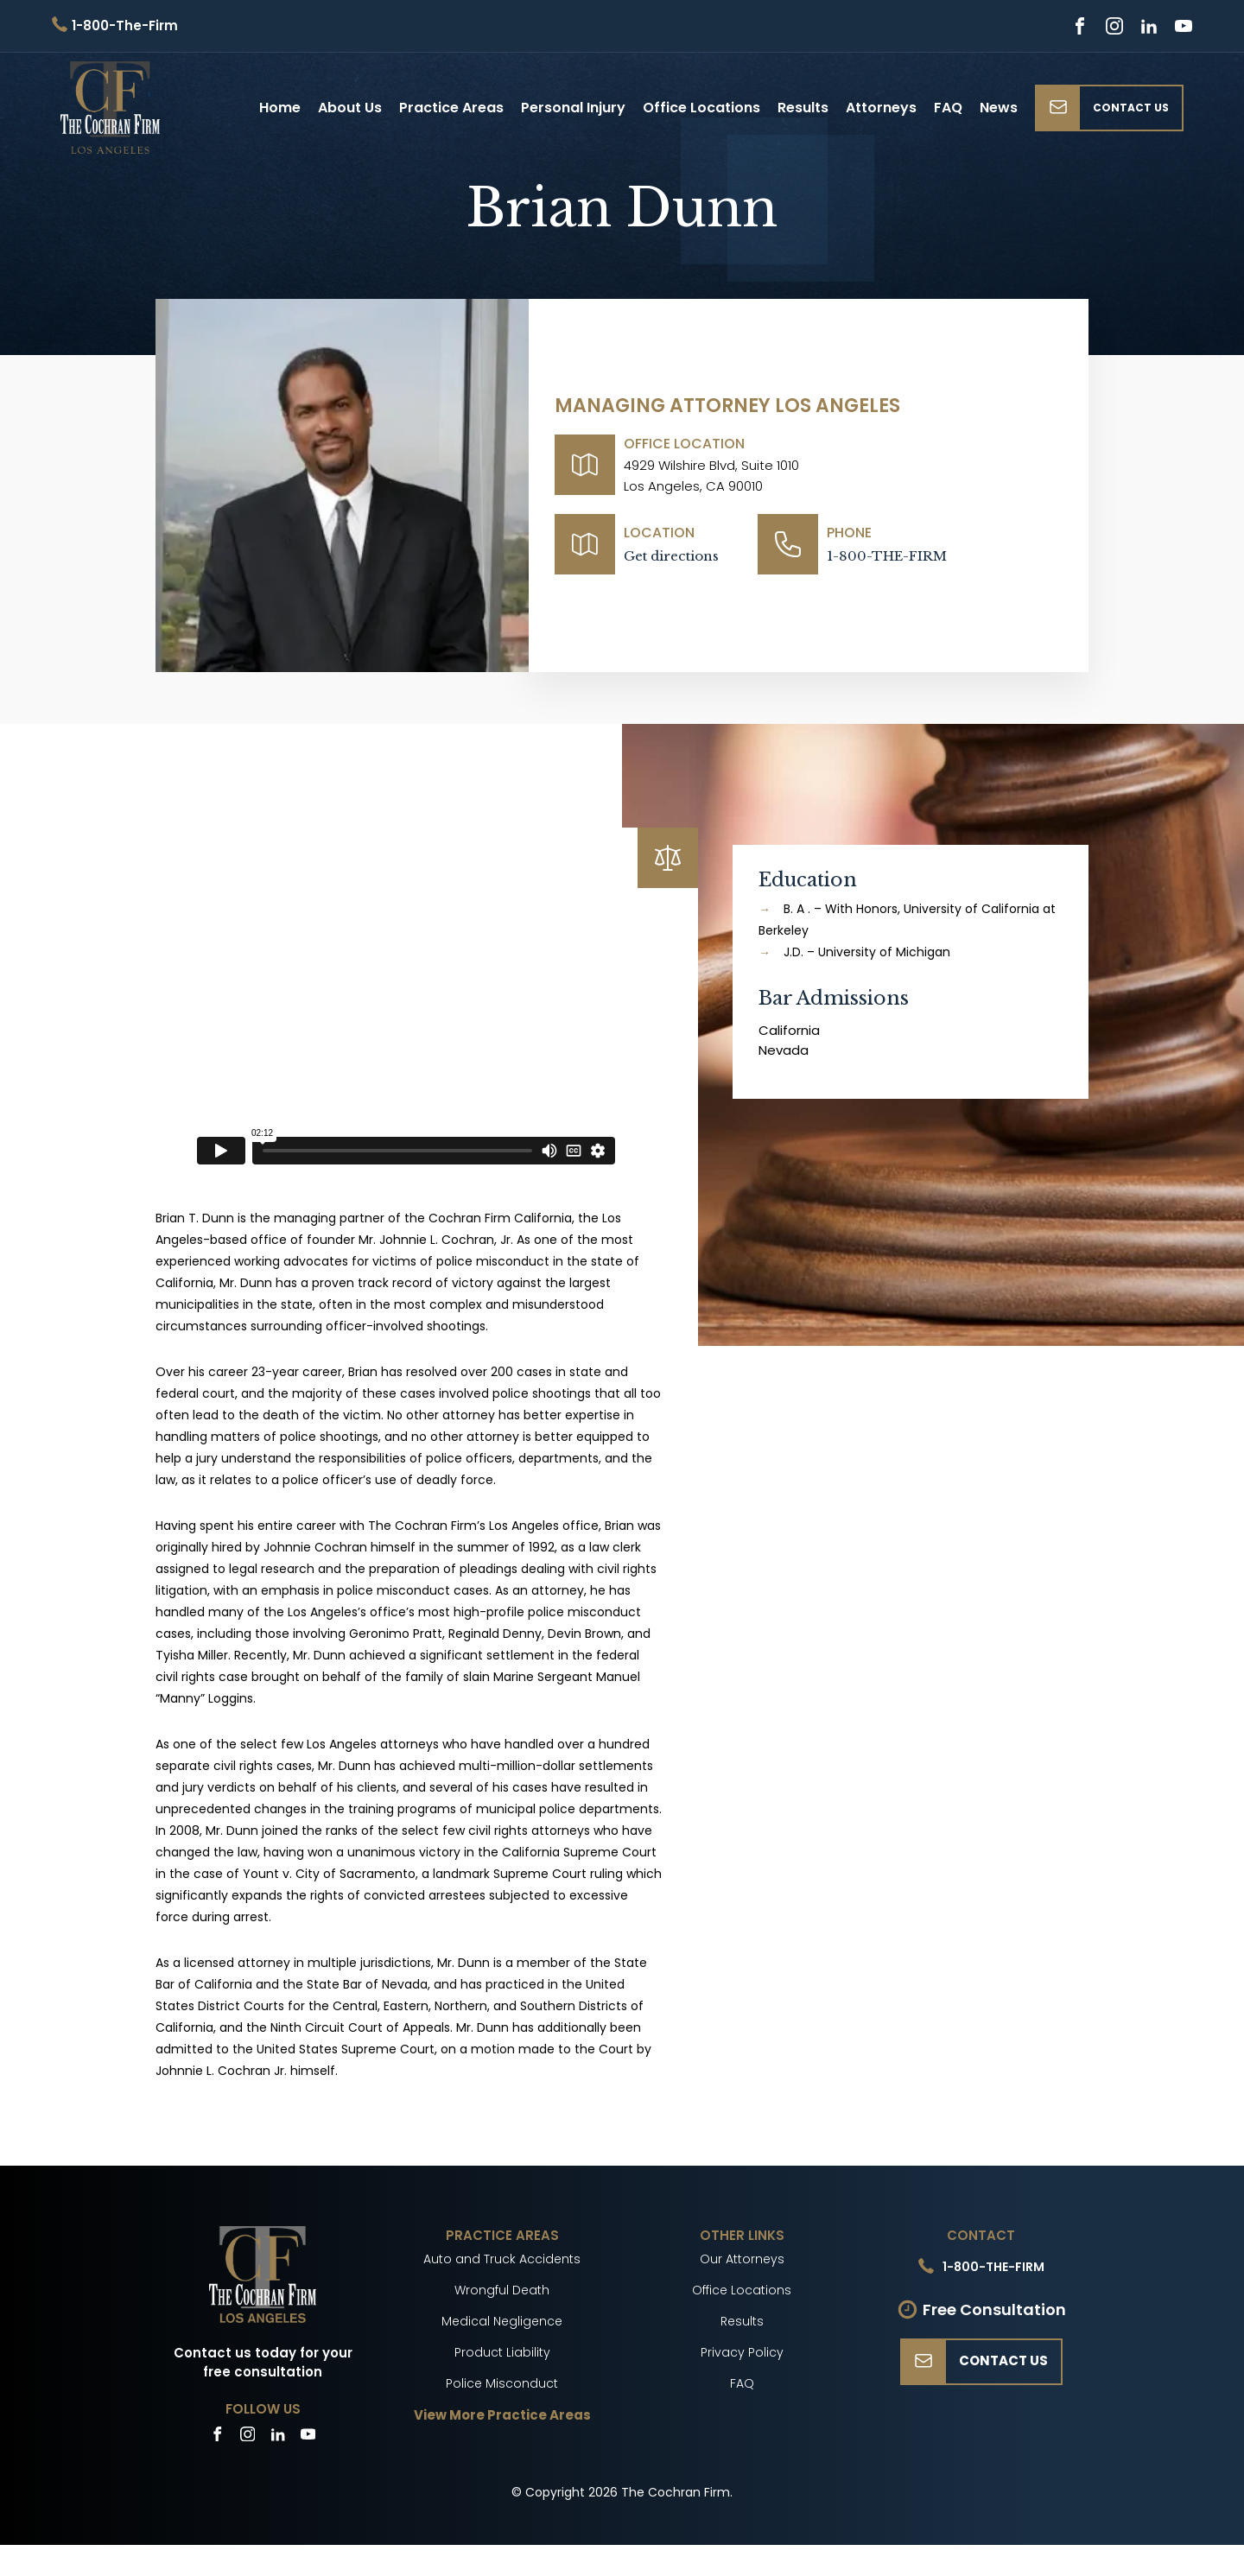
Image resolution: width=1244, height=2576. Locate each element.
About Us (350, 107)
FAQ (948, 107)
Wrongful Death (501, 2290)
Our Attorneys (742, 2259)
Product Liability (502, 2352)
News (999, 107)
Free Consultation (994, 2309)
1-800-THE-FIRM (887, 556)
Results (803, 107)
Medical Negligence (501, 2321)
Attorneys (881, 107)
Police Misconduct (502, 2383)
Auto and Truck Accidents (502, 2259)
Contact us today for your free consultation (263, 2363)
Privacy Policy (742, 2352)
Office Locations (701, 107)
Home (280, 107)
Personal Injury (573, 107)
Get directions (671, 556)
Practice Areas (451, 107)
